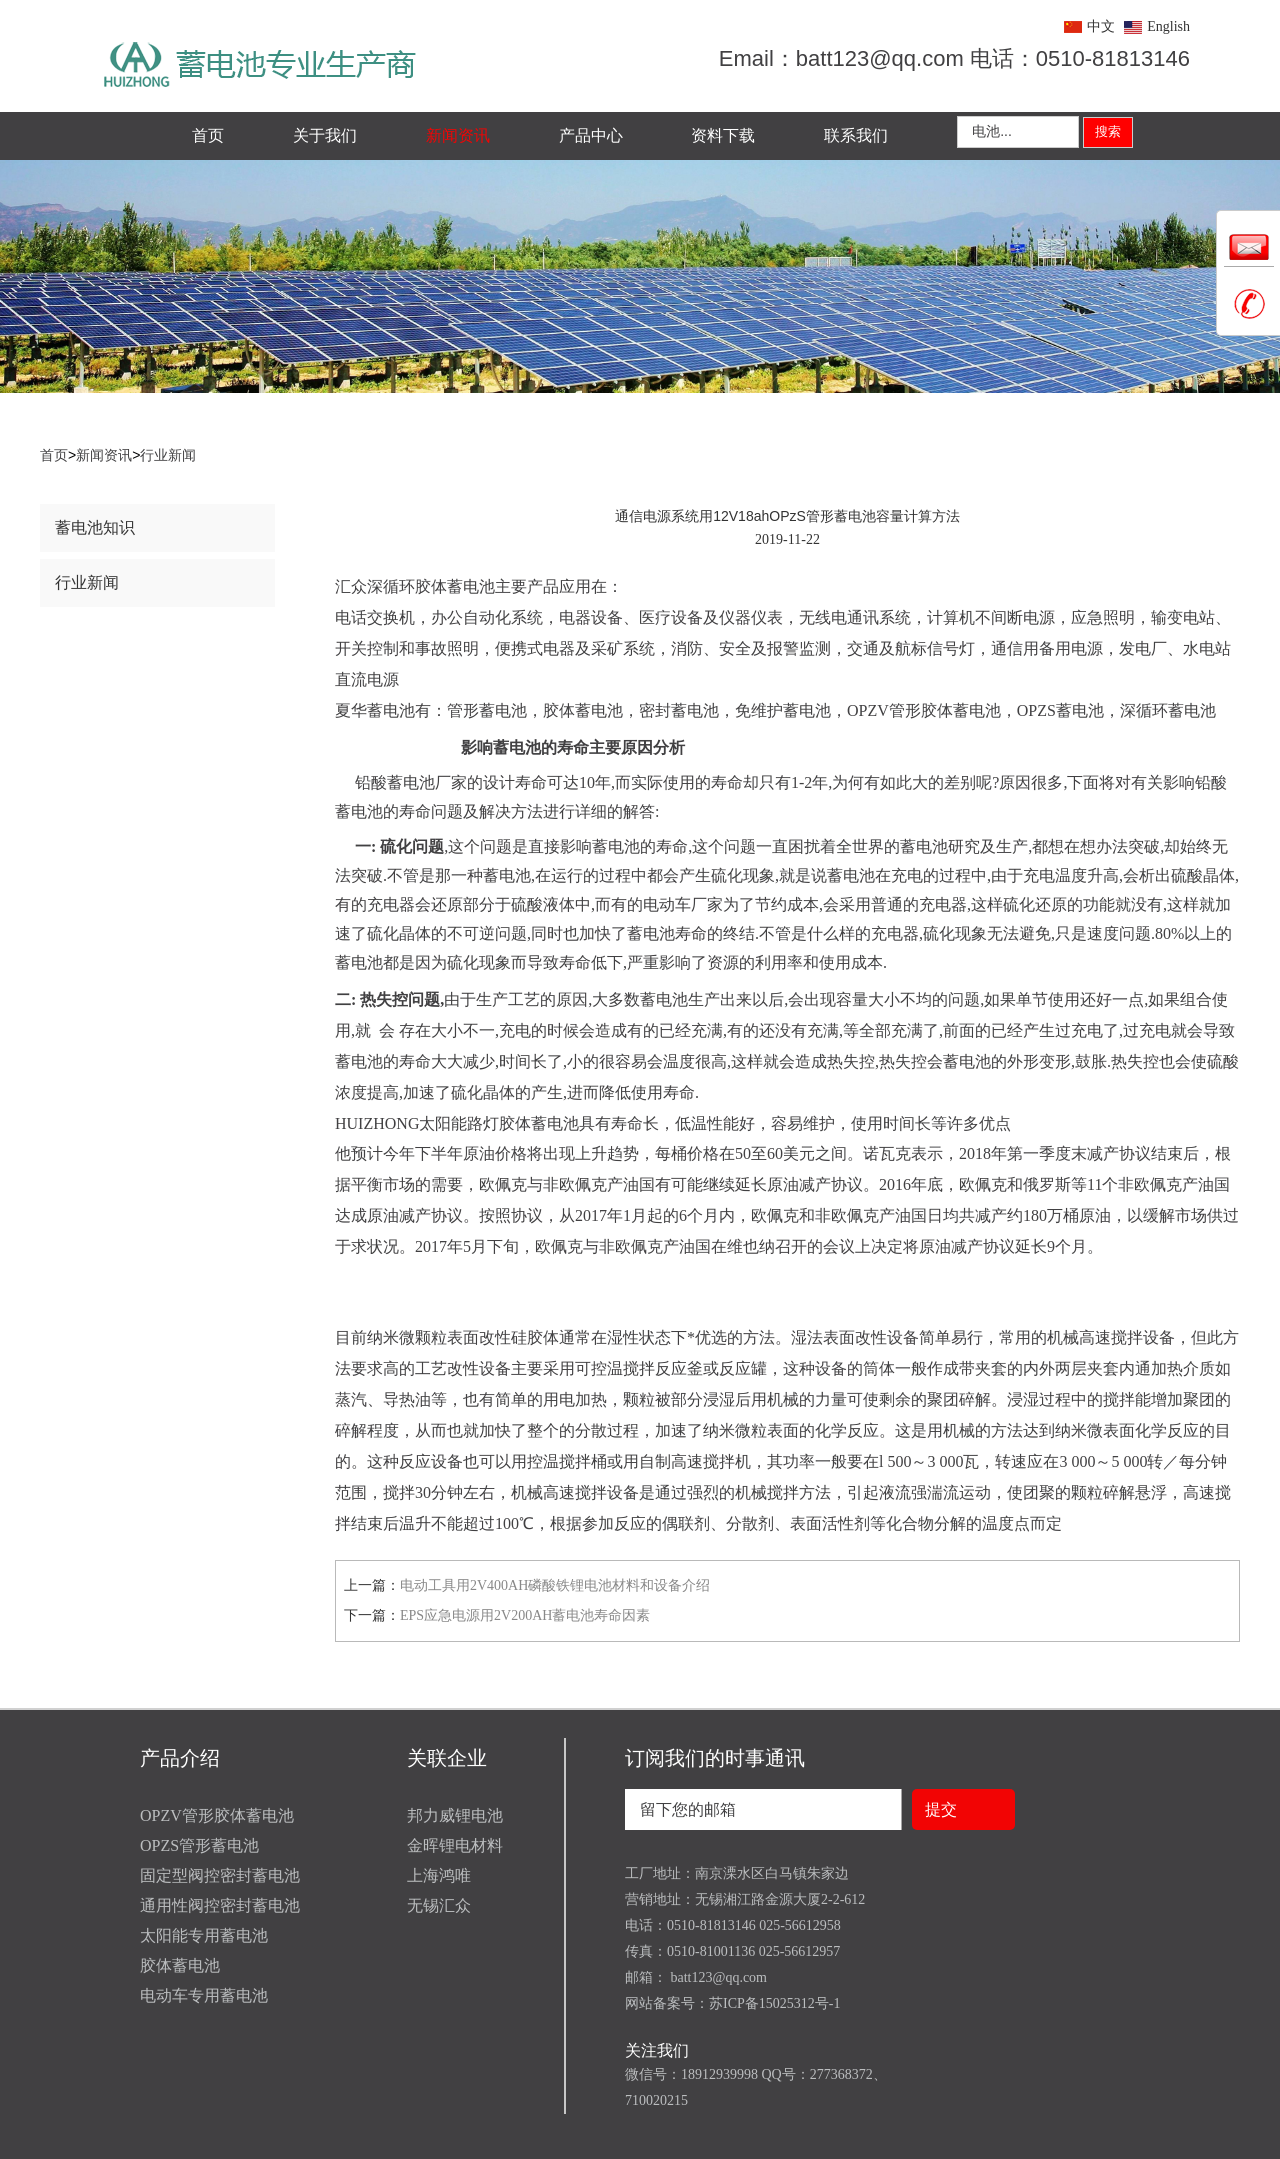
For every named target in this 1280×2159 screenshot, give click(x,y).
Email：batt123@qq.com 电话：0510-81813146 (954, 58)
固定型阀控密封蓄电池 (220, 1875)
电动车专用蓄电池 (204, 1995)
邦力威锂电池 (455, 1815)
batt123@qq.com (717, 1977)
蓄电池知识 (95, 527)
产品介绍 (180, 1758)
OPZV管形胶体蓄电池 (217, 1815)
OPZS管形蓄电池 (199, 1845)
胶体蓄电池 (180, 1965)
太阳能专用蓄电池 (204, 1935)
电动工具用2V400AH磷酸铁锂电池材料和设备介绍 (555, 1585)
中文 (1101, 26)
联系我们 (856, 135)
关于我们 (325, 135)
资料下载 (723, 135)
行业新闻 (168, 455)
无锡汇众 (439, 1905)
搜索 (1108, 131)
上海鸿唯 (439, 1875)
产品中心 (591, 135)
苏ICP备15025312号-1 (774, 2003)
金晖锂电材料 (455, 1845)
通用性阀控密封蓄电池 (220, 1905)
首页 (208, 135)
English (1168, 26)
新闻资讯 (458, 135)
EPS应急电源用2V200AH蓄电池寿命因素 (525, 1615)
